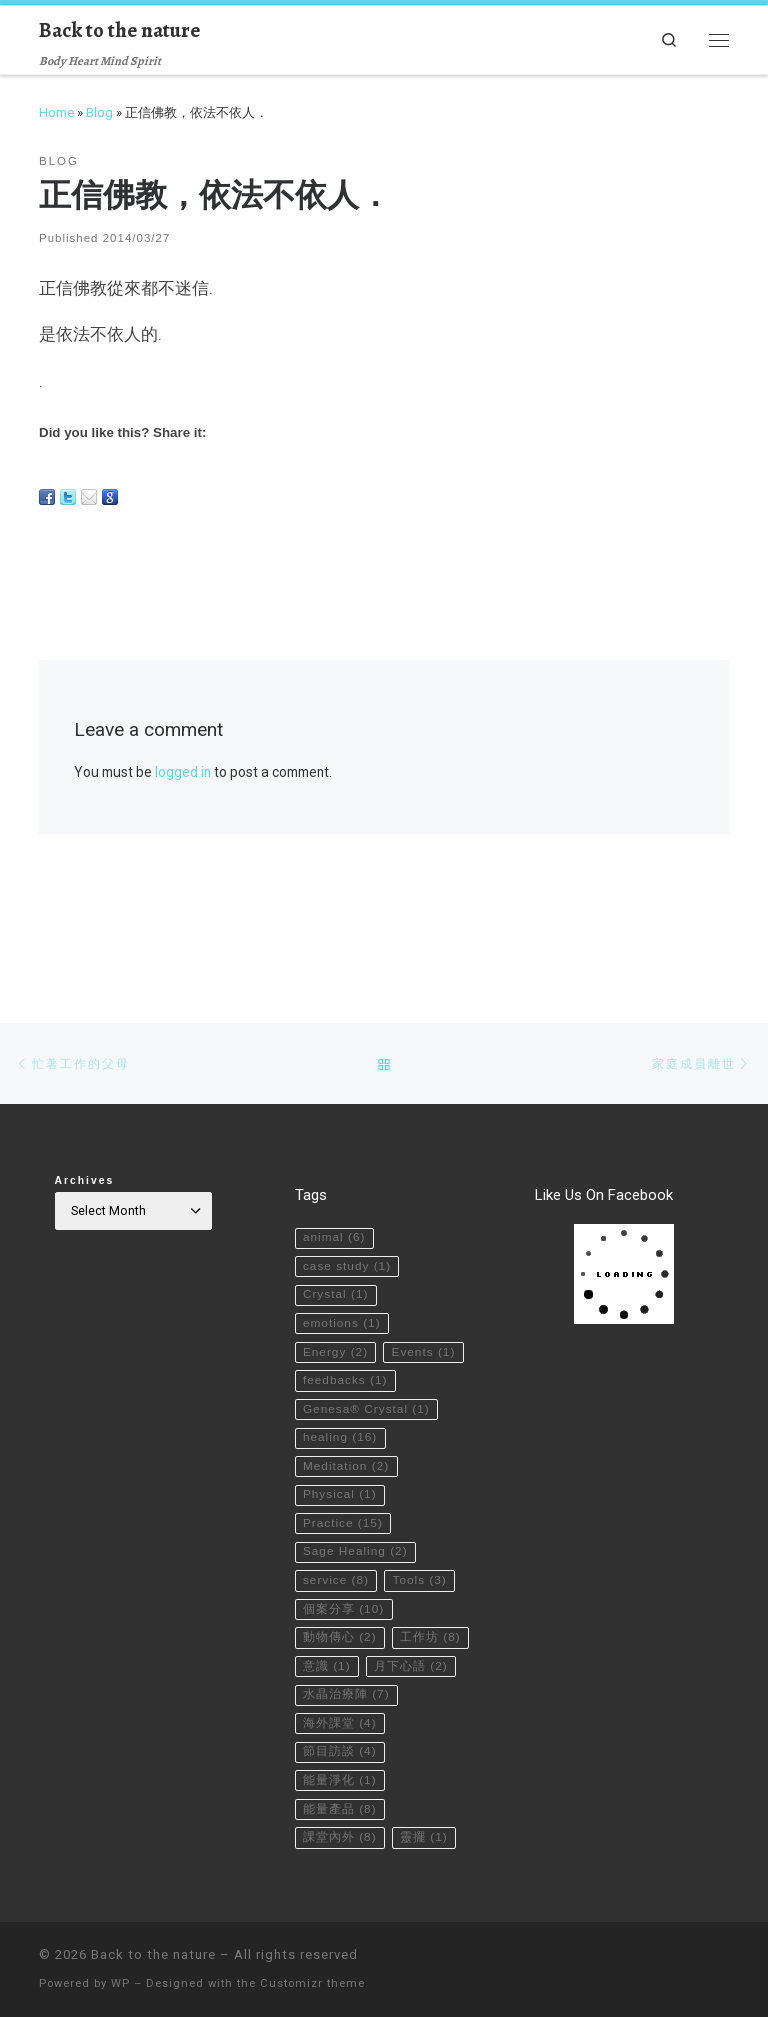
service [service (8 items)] (337, 1538)
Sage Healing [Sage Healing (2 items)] (357, 1508)
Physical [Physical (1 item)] (341, 1448)
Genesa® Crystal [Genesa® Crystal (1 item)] (369, 1358)
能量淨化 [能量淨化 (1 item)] (340, 1777)
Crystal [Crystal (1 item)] (337, 1209)
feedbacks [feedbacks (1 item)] (347, 1328)
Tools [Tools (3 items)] (425, 1538)
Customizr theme (312, 1983)
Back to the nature (153, 1954)
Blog (99, 112)
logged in (183, 772)
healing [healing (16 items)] (342, 1388)
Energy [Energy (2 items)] (337, 1269)
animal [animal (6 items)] (335, 1149)
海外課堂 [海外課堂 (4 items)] (340, 1717)
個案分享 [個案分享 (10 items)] (344, 1568)
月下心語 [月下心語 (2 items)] (340, 1658)
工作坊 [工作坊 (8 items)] (334, 1628)
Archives (85, 1090)
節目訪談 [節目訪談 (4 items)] (340, 1747)
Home (56, 112)
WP (120, 1983)
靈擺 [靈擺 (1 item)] (426, 1837)
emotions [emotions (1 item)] (343, 1239)
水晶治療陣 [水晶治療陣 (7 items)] (347, 1688)
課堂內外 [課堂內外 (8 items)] (340, 1837)
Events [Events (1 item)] (336, 1299)
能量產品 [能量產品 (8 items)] (340, 1807)
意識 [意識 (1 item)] (413, 1628)
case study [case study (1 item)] (349, 1179)
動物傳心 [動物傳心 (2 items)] (340, 1598)
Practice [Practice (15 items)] (344, 1478)
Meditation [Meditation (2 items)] (348, 1418)
